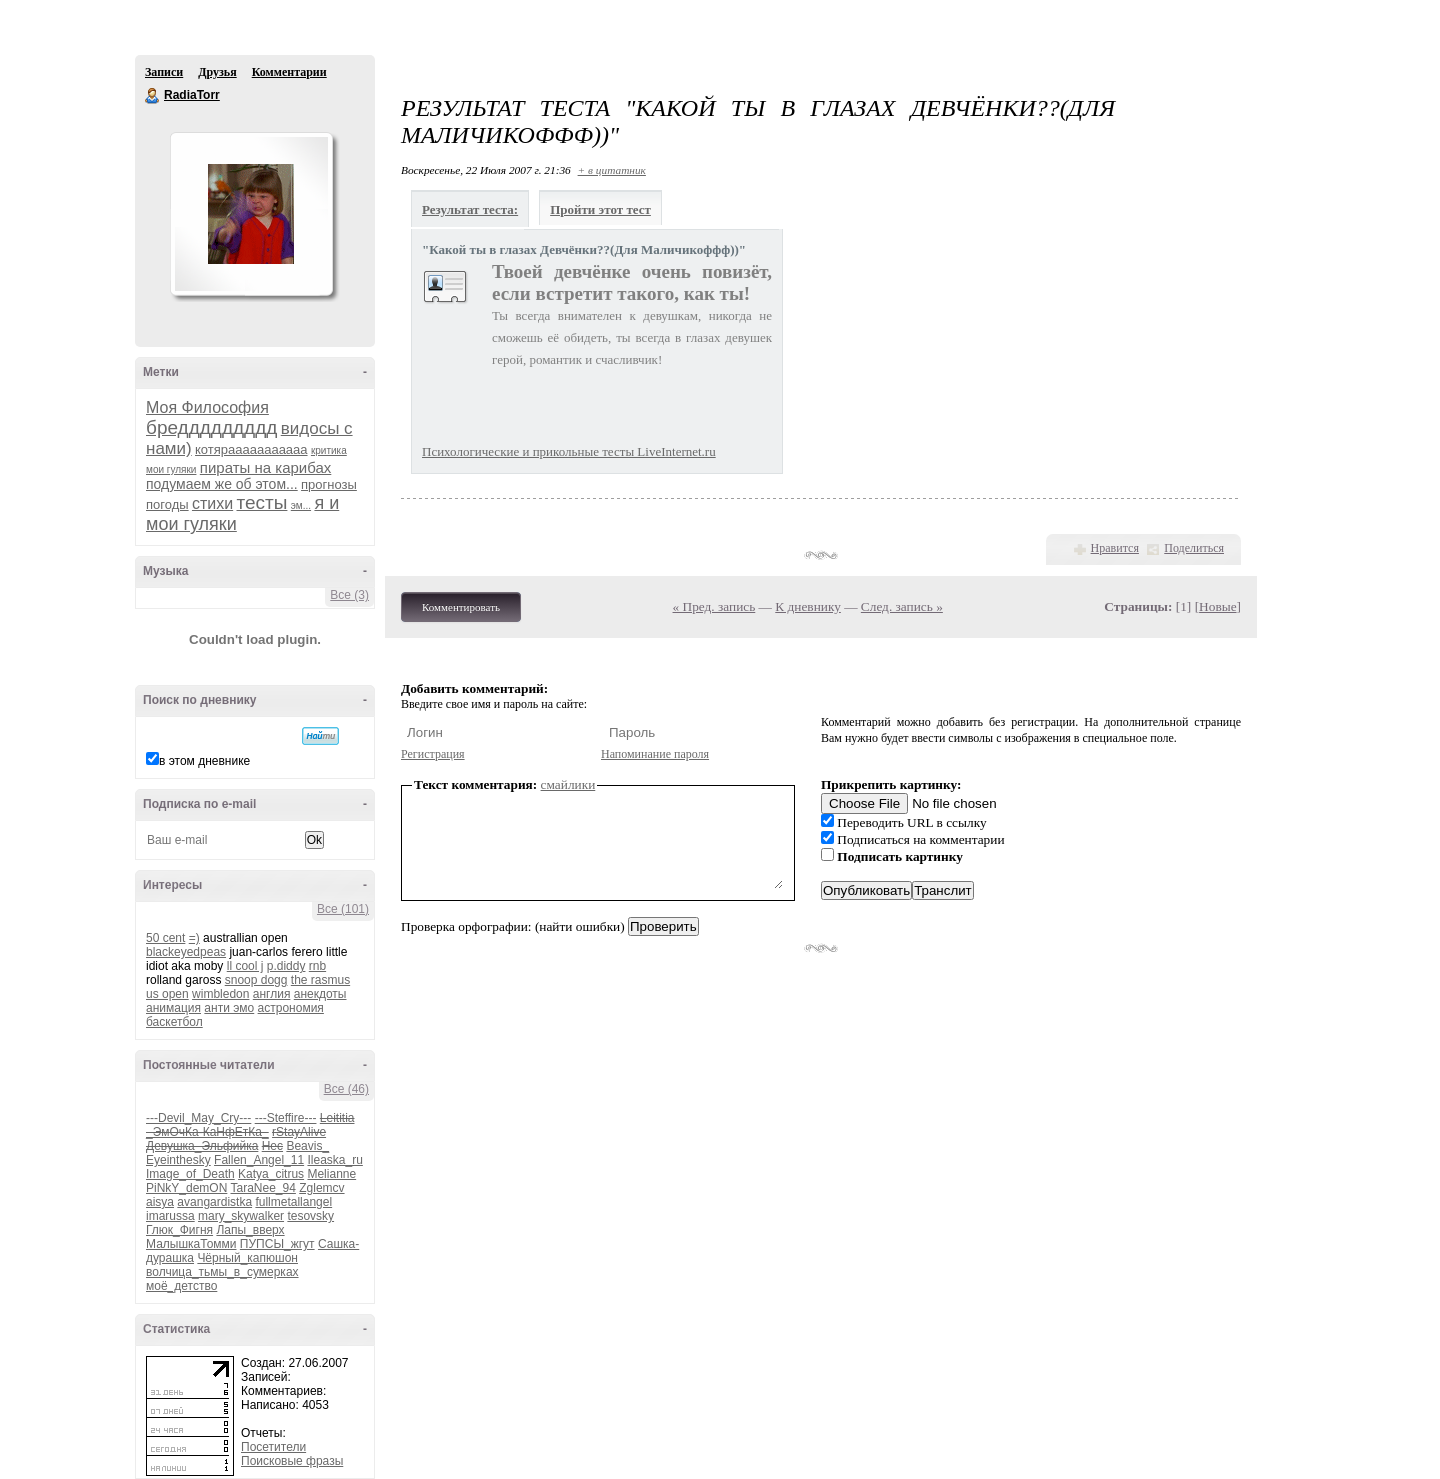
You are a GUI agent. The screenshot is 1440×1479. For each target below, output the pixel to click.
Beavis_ (307, 1146)
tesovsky (310, 1216)
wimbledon (220, 994)
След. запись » (902, 606)
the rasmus (320, 980)
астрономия (291, 1008)
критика (329, 450)
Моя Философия (207, 407)
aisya (160, 1202)
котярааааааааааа (251, 449)
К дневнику (808, 606)
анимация (173, 1008)
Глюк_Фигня (179, 1230)
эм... (301, 505)
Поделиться (1194, 548)
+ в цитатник (612, 170)
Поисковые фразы (292, 1461)
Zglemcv (321, 1188)
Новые (1217, 606)
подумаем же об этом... (222, 484)
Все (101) (343, 909)
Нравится (1115, 548)
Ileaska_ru (334, 1160)
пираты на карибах (266, 467)
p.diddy (286, 966)
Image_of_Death (190, 1174)
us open (167, 994)
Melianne (331, 1174)
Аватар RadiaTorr (251, 214)
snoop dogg (256, 980)
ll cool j (245, 966)
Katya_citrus (271, 1174)
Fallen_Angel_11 (259, 1160)
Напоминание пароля (655, 754)
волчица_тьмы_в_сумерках (222, 1272)
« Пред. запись (714, 606)
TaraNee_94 (262, 1188)
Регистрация (433, 754)
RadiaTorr (153, 96)
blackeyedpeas (186, 952)
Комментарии (289, 72)
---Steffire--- (286, 1118)
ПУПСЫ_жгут (277, 1244)
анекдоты (320, 994)
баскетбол (174, 1022)
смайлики (568, 784)
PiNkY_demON (186, 1188)
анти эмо (229, 1008)
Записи (164, 72)
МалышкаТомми (191, 1244)
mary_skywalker (241, 1216)
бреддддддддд (211, 427)
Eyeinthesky (178, 1160)
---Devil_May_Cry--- (198, 1118)
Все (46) (346, 1089)
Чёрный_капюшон (247, 1258)
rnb (317, 966)
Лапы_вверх (250, 1230)
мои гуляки (171, 469)
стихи (212, 503)
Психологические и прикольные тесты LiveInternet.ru (569, 451)
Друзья (217, 72)
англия (272, 994)
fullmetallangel (293, 1202)
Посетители (273, 1447)
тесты (262, 502)
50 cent (165, 938)
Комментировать (461, 607)
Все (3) (349, 595)
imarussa (170, 1216)
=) (194, 938)
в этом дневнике (204, 761)
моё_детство (181, 1286)
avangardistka (214, 1202)
